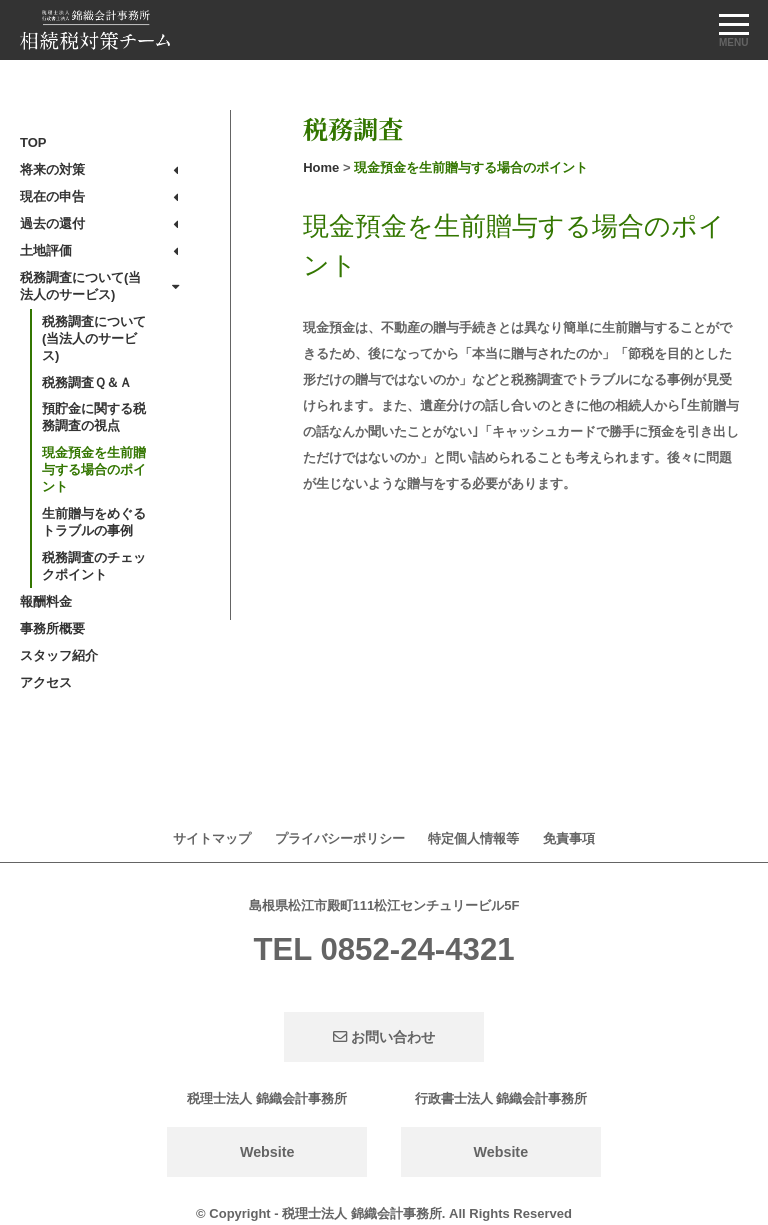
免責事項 (569, 838)
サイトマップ (212, 838)
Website (267, 1152)
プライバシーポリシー (340, 838)
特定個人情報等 (473, 838)
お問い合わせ (384, 1037)
